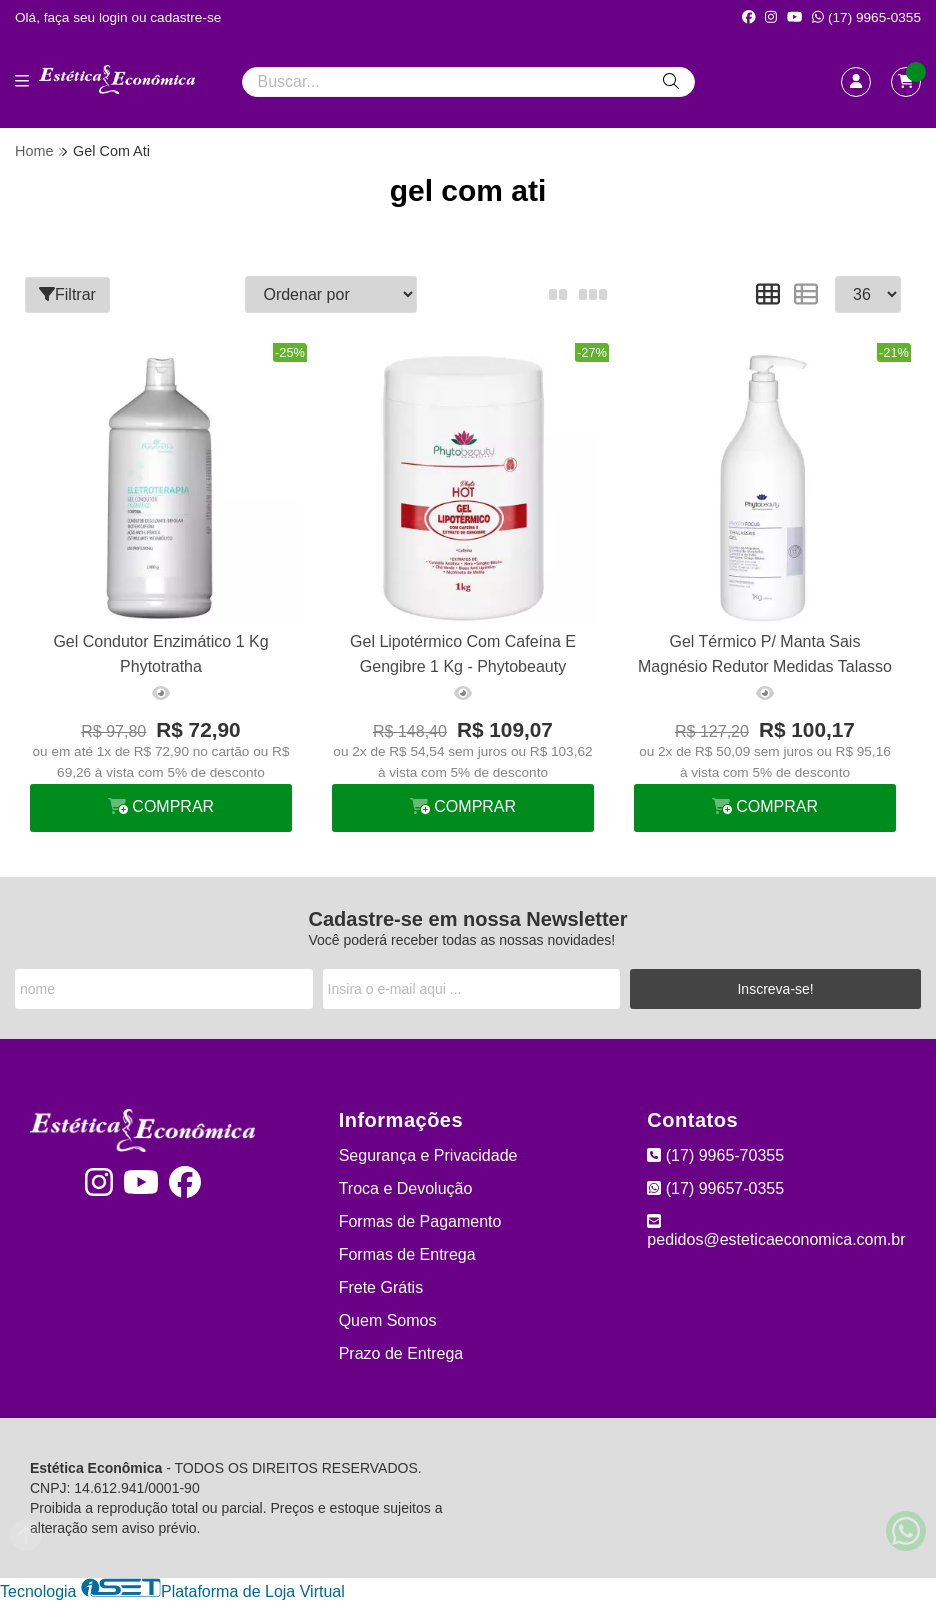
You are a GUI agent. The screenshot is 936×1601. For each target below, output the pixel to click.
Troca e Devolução (406, 1188)
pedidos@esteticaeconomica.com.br (776, 1230)
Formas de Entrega (407, 1254)
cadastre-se (185, 17)
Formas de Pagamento (420, 1221)
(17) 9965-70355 (715, 1155)
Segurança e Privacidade (428, 1155)
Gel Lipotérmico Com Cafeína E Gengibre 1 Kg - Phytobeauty (463, 653)
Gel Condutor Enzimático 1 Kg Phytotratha (160, 653)
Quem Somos (388, 1320)
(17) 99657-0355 (715, 1188)
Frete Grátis (381, 1287)
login (115, 17)
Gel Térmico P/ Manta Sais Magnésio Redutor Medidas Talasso (765, 653)
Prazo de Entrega (401, 1353)
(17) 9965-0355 (866, 17)
